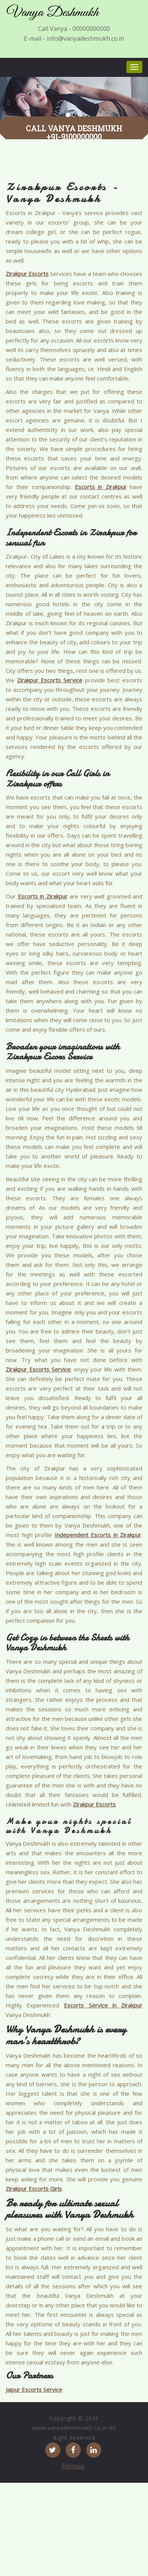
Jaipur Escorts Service (34, 2389)
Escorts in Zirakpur (101, 487)
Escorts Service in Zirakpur (103, 2005)
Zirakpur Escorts (27, 273)
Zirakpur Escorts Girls (34, 2188)
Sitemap (73, 2466)
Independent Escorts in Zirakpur (98, 1535)
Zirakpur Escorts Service (49, 680)
